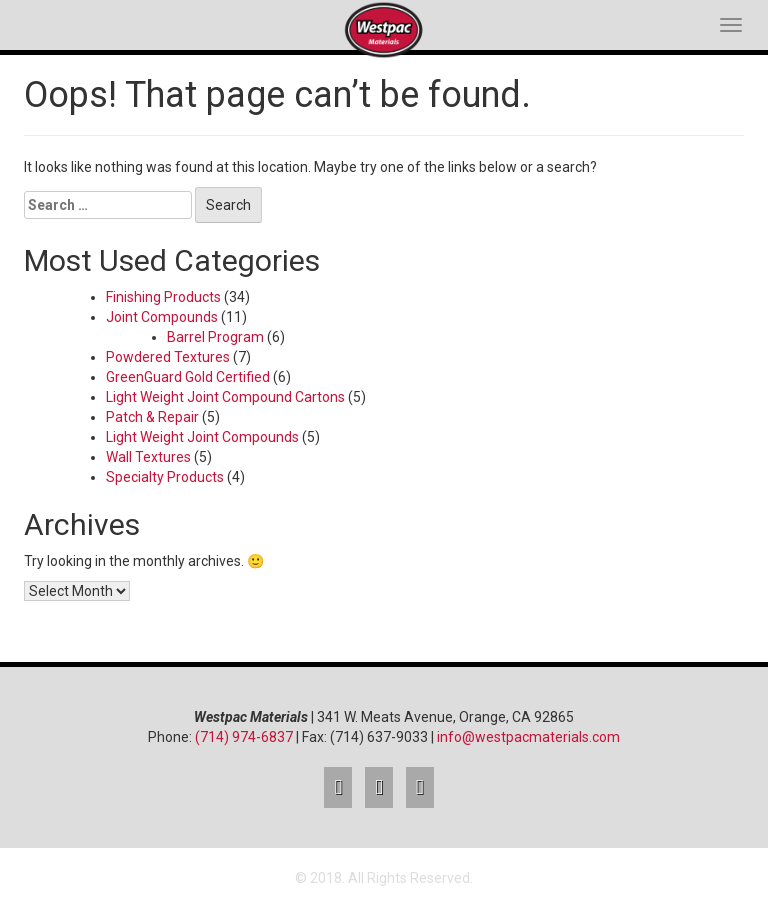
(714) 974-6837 (244, 737)
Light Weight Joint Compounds (202, 437)
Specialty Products (165, 477)
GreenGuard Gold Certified (188, 377)
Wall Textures (148, 457)
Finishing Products (163, 297)
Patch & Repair (152, 417)
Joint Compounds (162, 317)
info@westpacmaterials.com (528, 737)
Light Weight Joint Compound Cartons (225, 397)
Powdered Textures (168, 357)
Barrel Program (215, 337)
